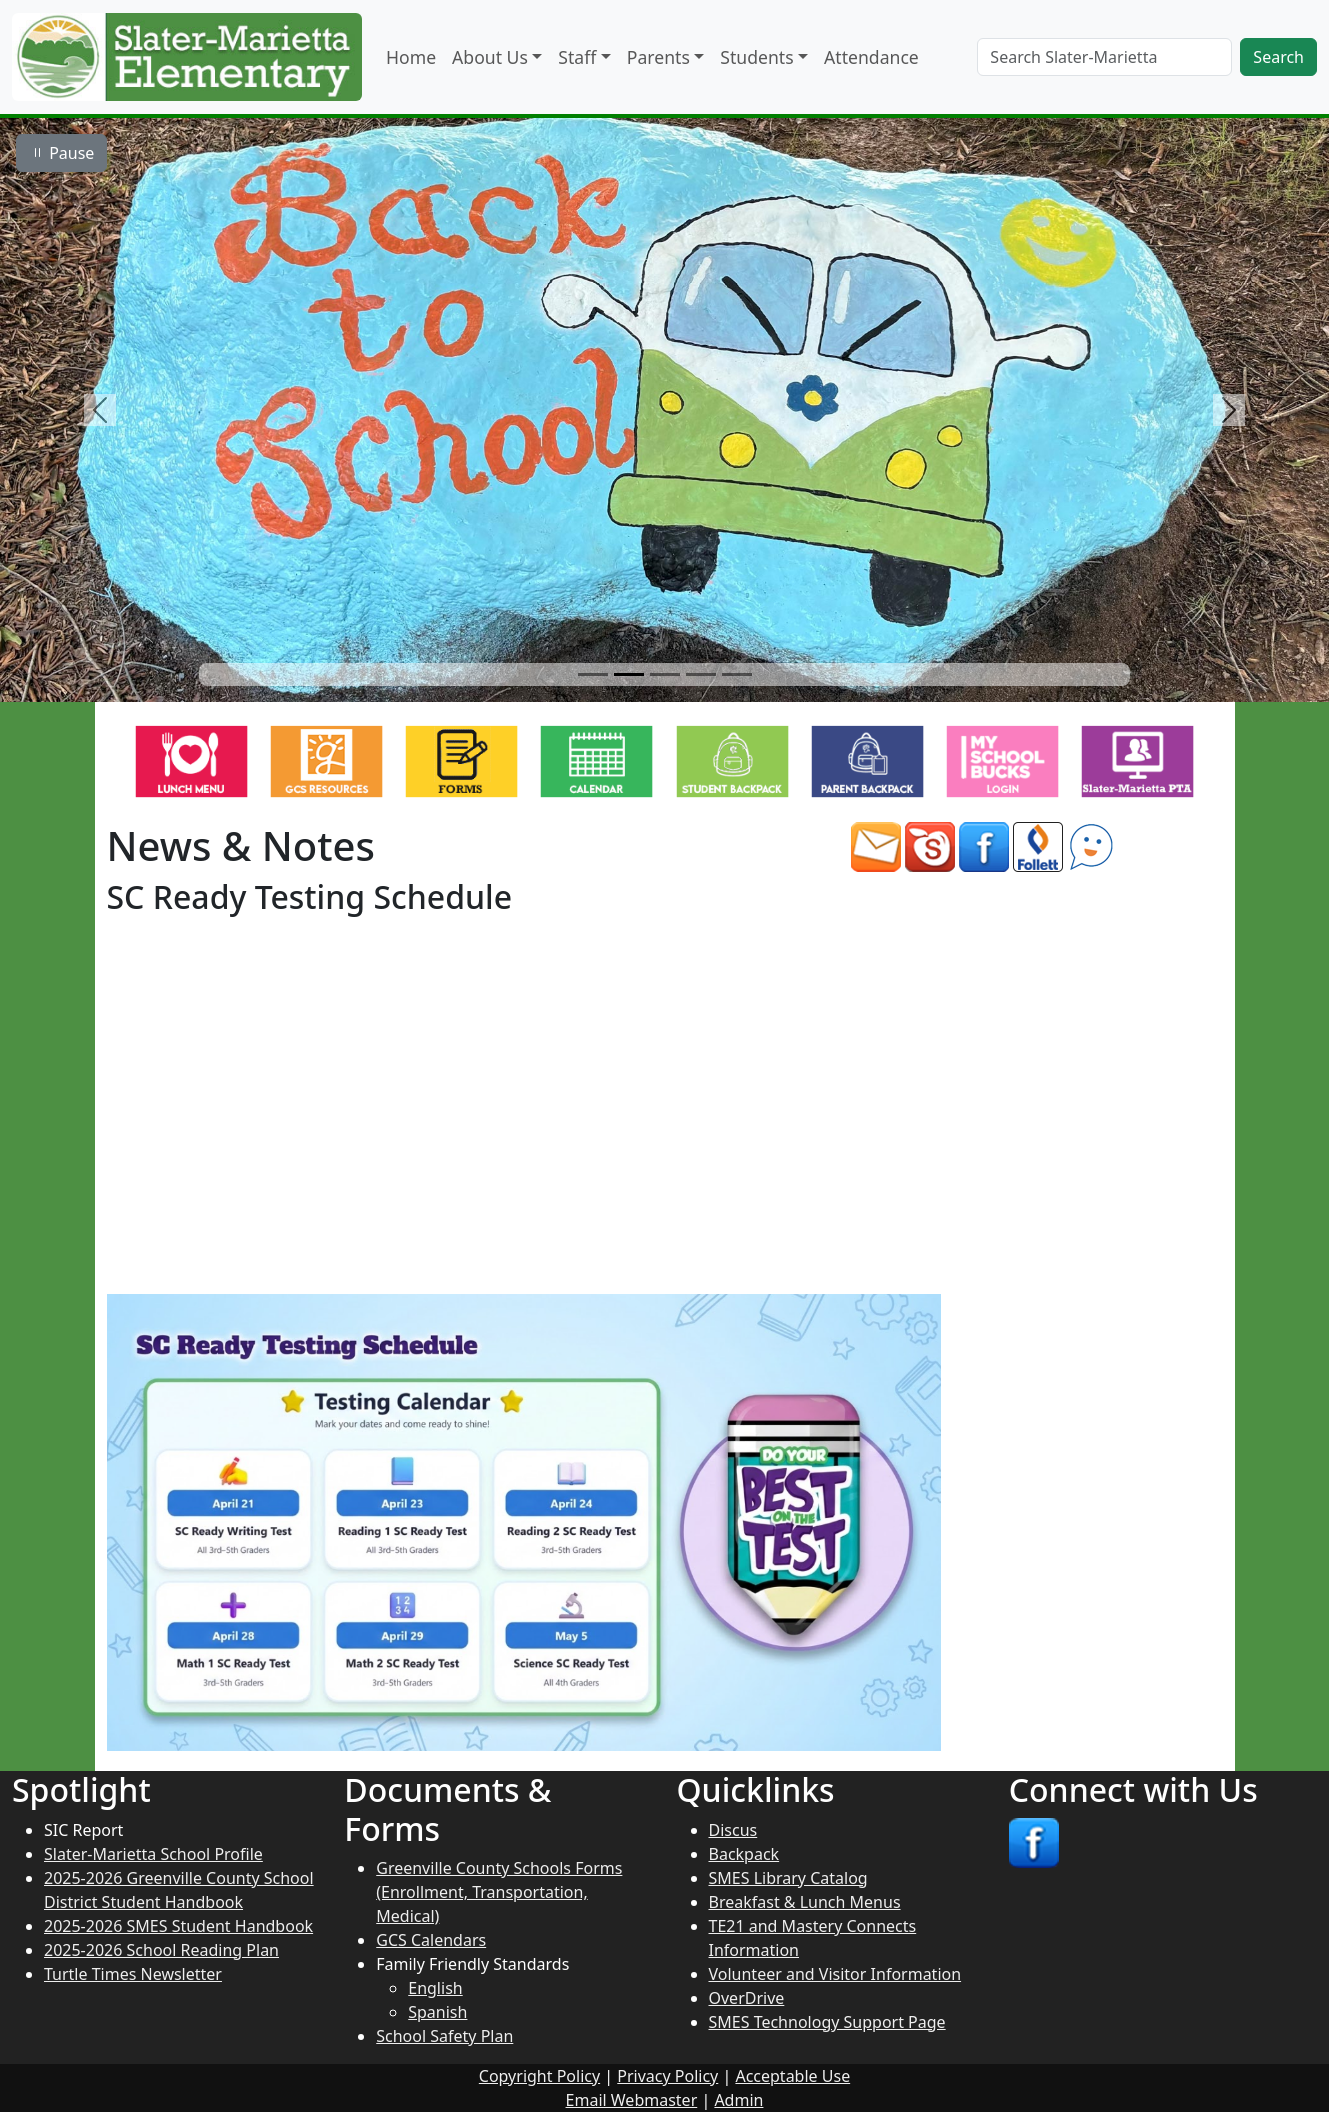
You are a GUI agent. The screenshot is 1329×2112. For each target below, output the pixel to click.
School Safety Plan (444, 2036)
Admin (738, 2100)
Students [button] (756, 57)
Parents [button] (658, 57)
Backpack (744, 1854)
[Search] (1104, 57)
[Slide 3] (665, 674)
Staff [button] (577, 57)
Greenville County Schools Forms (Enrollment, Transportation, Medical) (499, 1892)
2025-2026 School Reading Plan (161, 1950)
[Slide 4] (701, 674)
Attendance (871, 57)
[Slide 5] (737, 674)
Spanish (437, 2012)
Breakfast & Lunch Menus (805, 1902)
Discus (733, 1830)
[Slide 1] (593, 674)
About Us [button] (490, 57)
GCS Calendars (431, 1940)
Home (411, 57)
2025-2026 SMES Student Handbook (178, 1926)
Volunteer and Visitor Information (835, 1974)
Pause (61, 153)
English (435, 1988)
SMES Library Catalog (788, 1878)
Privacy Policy (667, 2076)
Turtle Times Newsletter (133, 1974)
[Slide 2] (629, 674)
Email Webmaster (632, 2100)
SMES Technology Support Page (827, 2022)
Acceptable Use (792, 2076)
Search (1278, 57)
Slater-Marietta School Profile (153, 1854)
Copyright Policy (539, 2076)
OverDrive (747, 1998)
